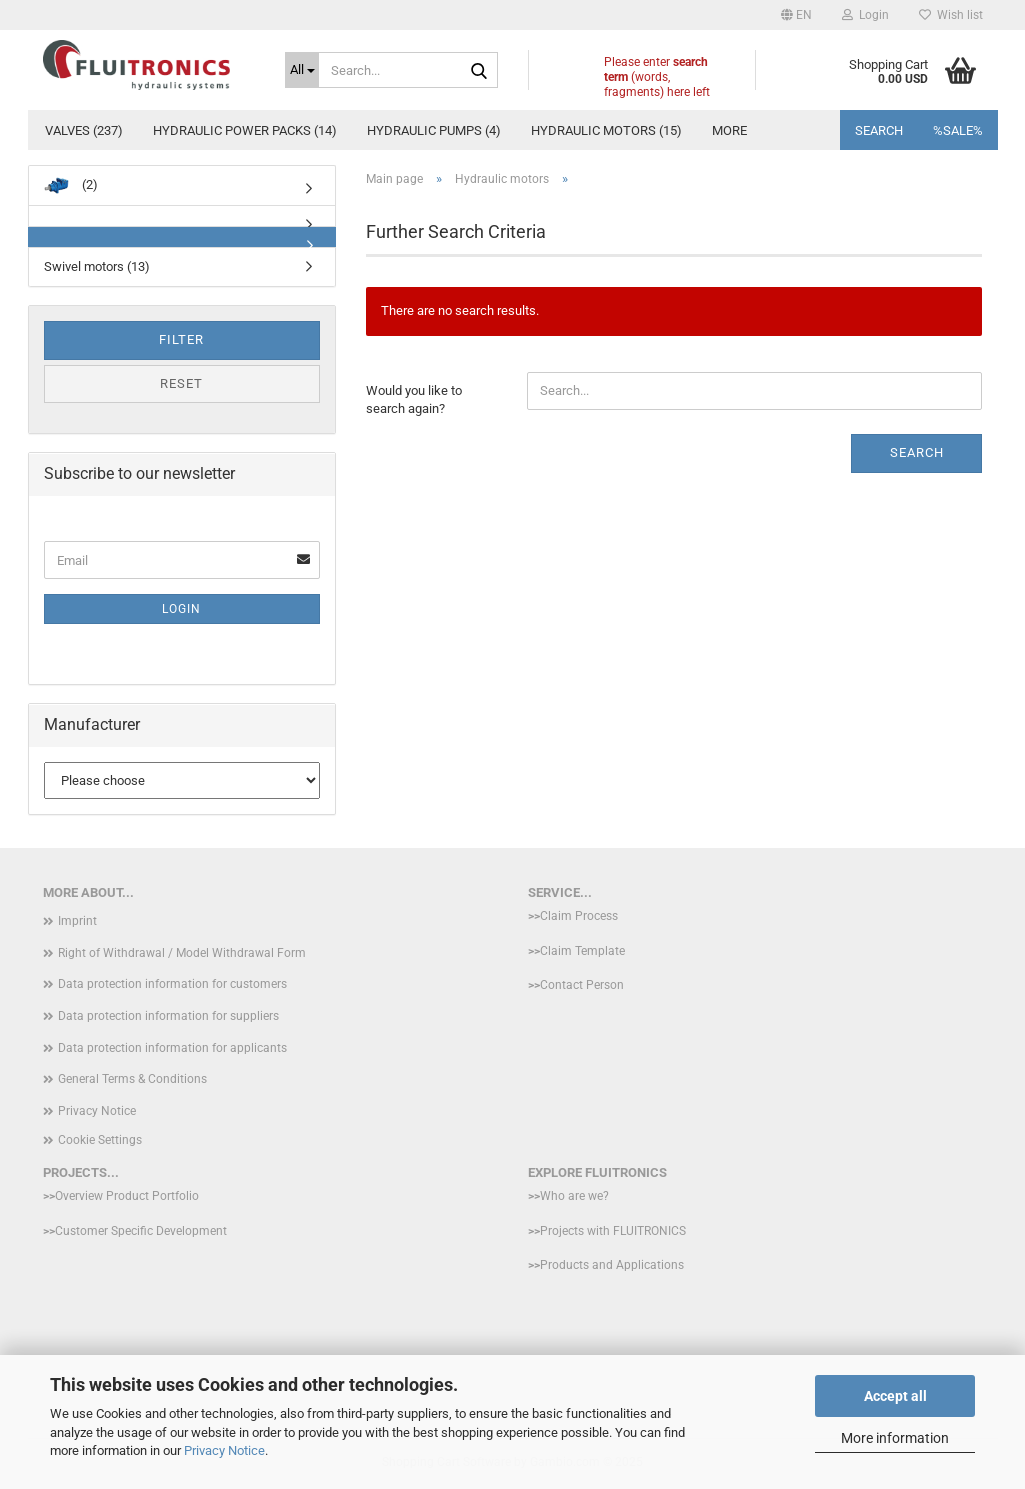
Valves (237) (84, 130)
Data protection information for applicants (172, 1048)
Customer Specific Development (141, 1231)
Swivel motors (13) (97, 266)
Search (879, 130)
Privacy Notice (224, 1450)
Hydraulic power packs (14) (245, 130)
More (729, 130)
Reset (181, 383)
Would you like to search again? (414, 400)
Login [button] (865, 15)
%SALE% (958, 130)
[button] (796, 15)
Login (181, 609)
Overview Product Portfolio (127, 1196)
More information (895, 1438)
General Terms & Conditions (132, 1079)
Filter (181, 339)
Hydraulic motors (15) (606, 130)
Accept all (895, 1396)
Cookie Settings (100, 1140)
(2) (71, 186)
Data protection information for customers (172, 984)
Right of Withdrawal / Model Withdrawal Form (182, 953)
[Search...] (302, 70)
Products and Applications (612, 1265)
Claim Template (582, 951)
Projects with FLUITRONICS (613, 1231)
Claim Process (579, 916)
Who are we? (574, 1196)
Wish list (951, 15)
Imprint (77, 921)
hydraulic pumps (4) (434, 130)
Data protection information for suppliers (168, 1016)
